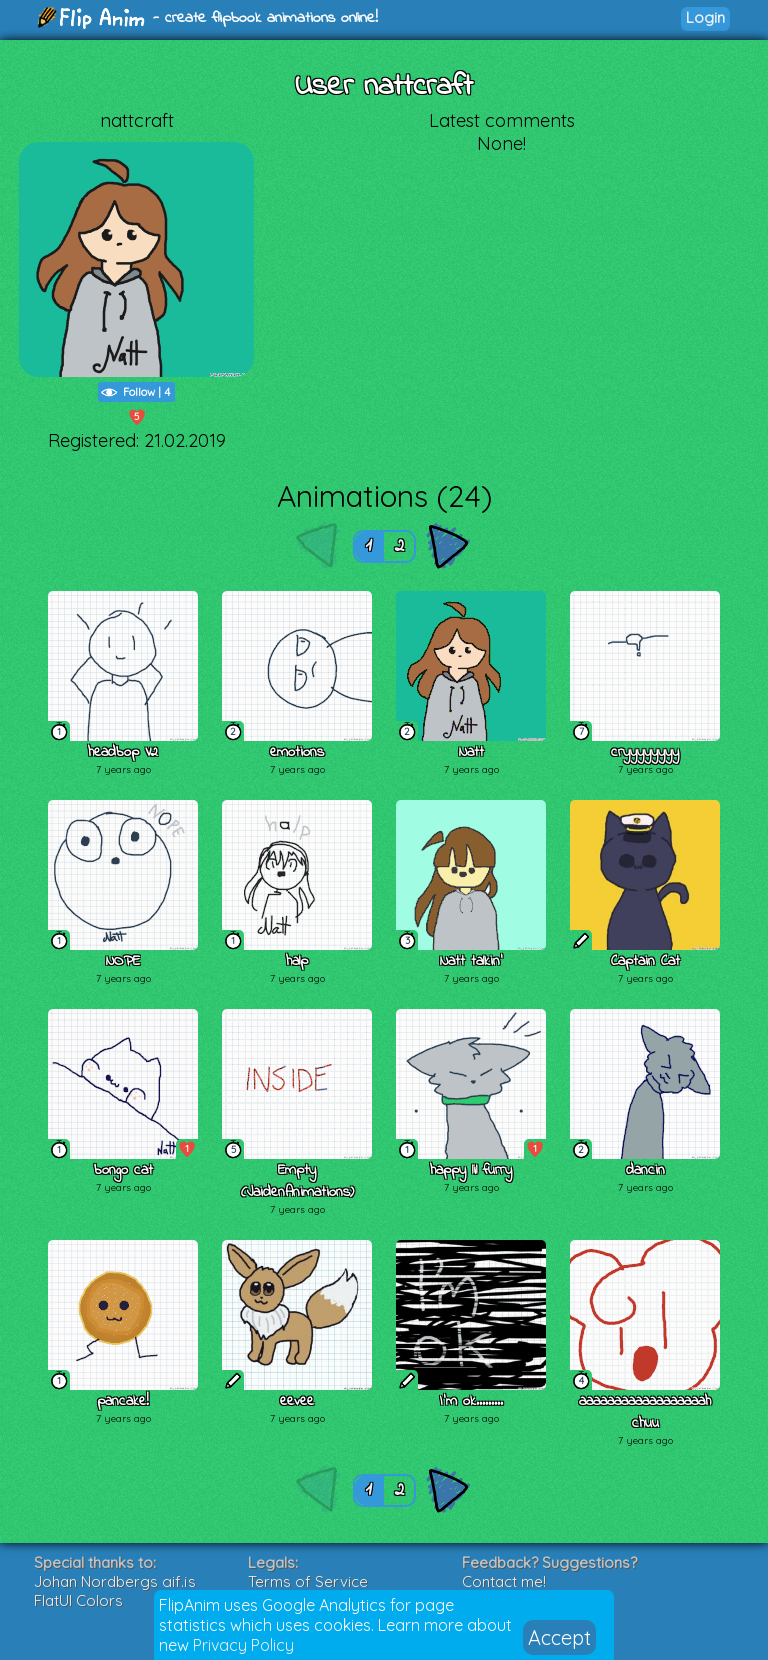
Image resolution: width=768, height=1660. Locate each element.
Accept (559, 1637)
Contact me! (504, 1581)
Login (705, 17)
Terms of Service (308, 1581)
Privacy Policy (243, 1645)
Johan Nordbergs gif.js (115, 1581)
